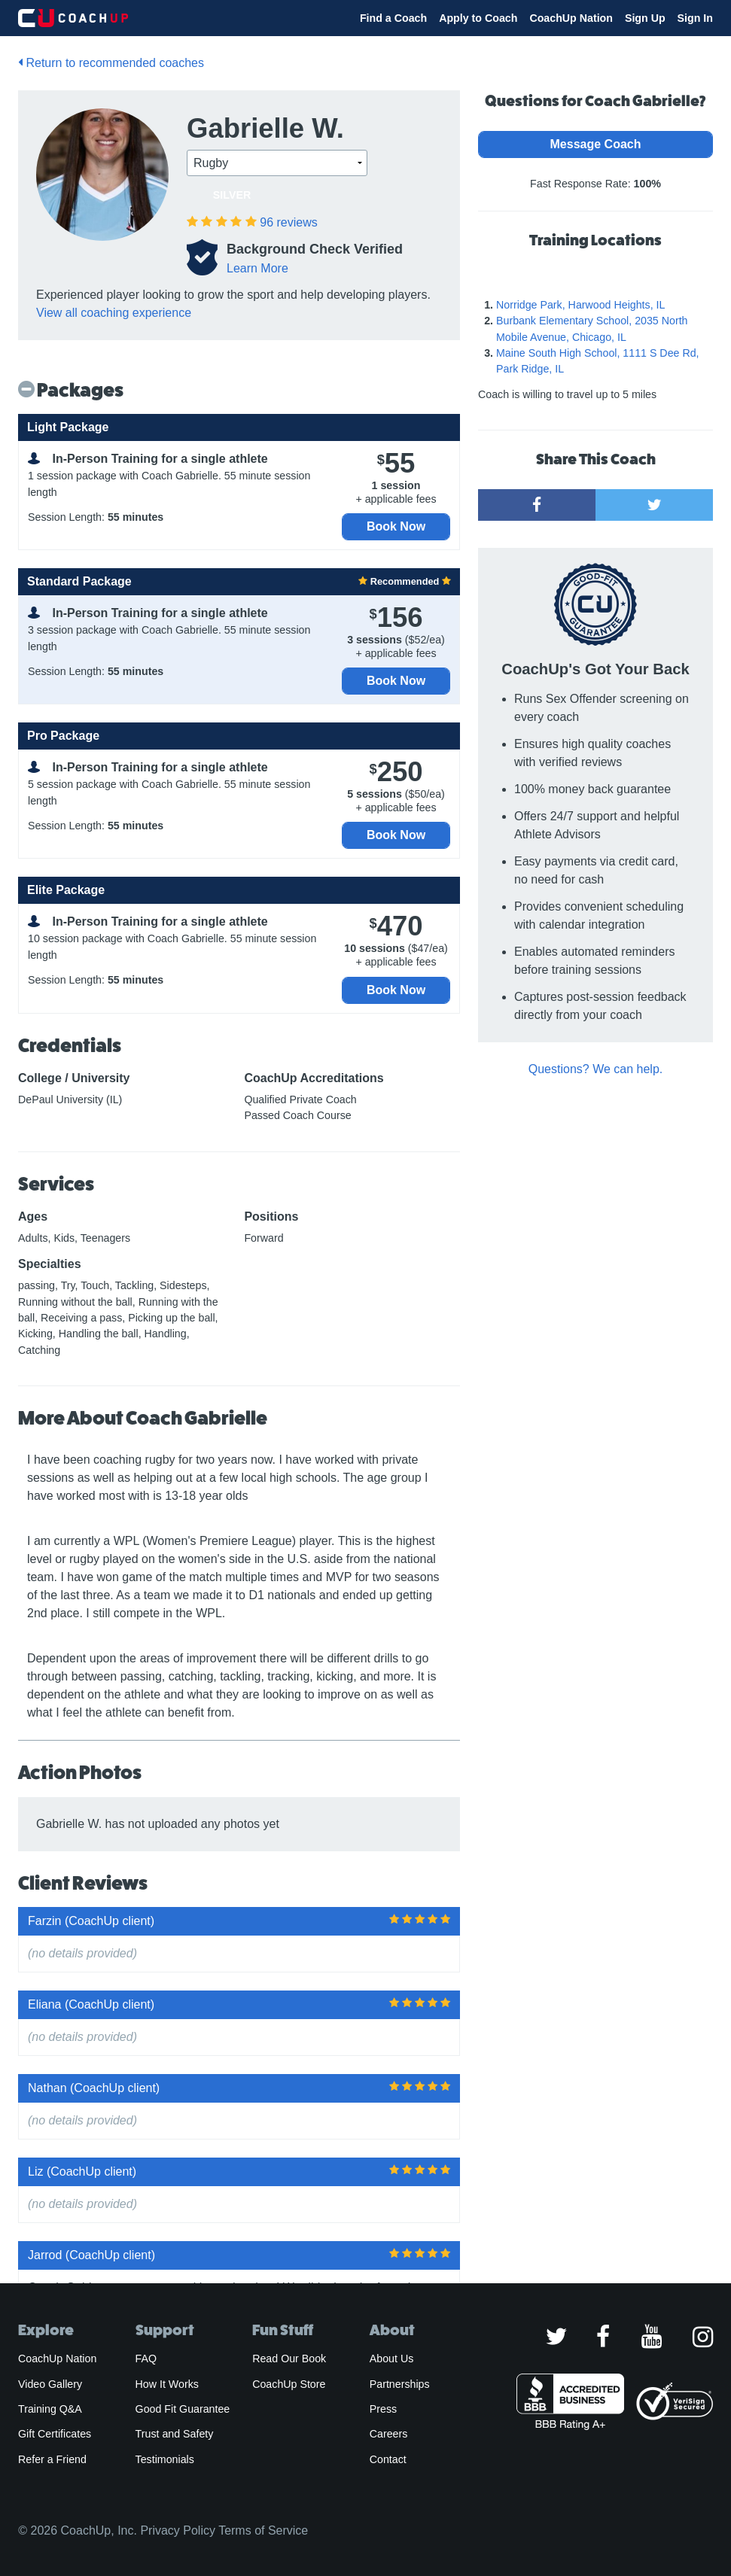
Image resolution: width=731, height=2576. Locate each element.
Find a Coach (393, 18)
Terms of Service (263, 2530)
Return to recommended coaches (111, 62)
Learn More (257, 268)
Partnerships (400, 2384)
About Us (392, 2358)
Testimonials (165, 2459)
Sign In (695, 18)
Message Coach (595, 144)
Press (383, 2409)
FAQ (146, 2358)
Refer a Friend (52, 2459)
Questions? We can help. (595, 1069)
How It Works (167, 2384)
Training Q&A (50, 2409)
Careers (389, 2434)
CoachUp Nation (571, 18)
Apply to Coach (478, 18)
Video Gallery (50, 2384)
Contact (388, 2459)
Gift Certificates (54, 2434)
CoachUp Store (288, 2384)
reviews (288, 222)
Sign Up (645, 18)
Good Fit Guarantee (183, 2409)
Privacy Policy (177, 2530)
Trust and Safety (175, 2434)
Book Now (396, 526)
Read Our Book (289, 2358)
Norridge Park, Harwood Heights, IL (580, 305)
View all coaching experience (113, 312)
